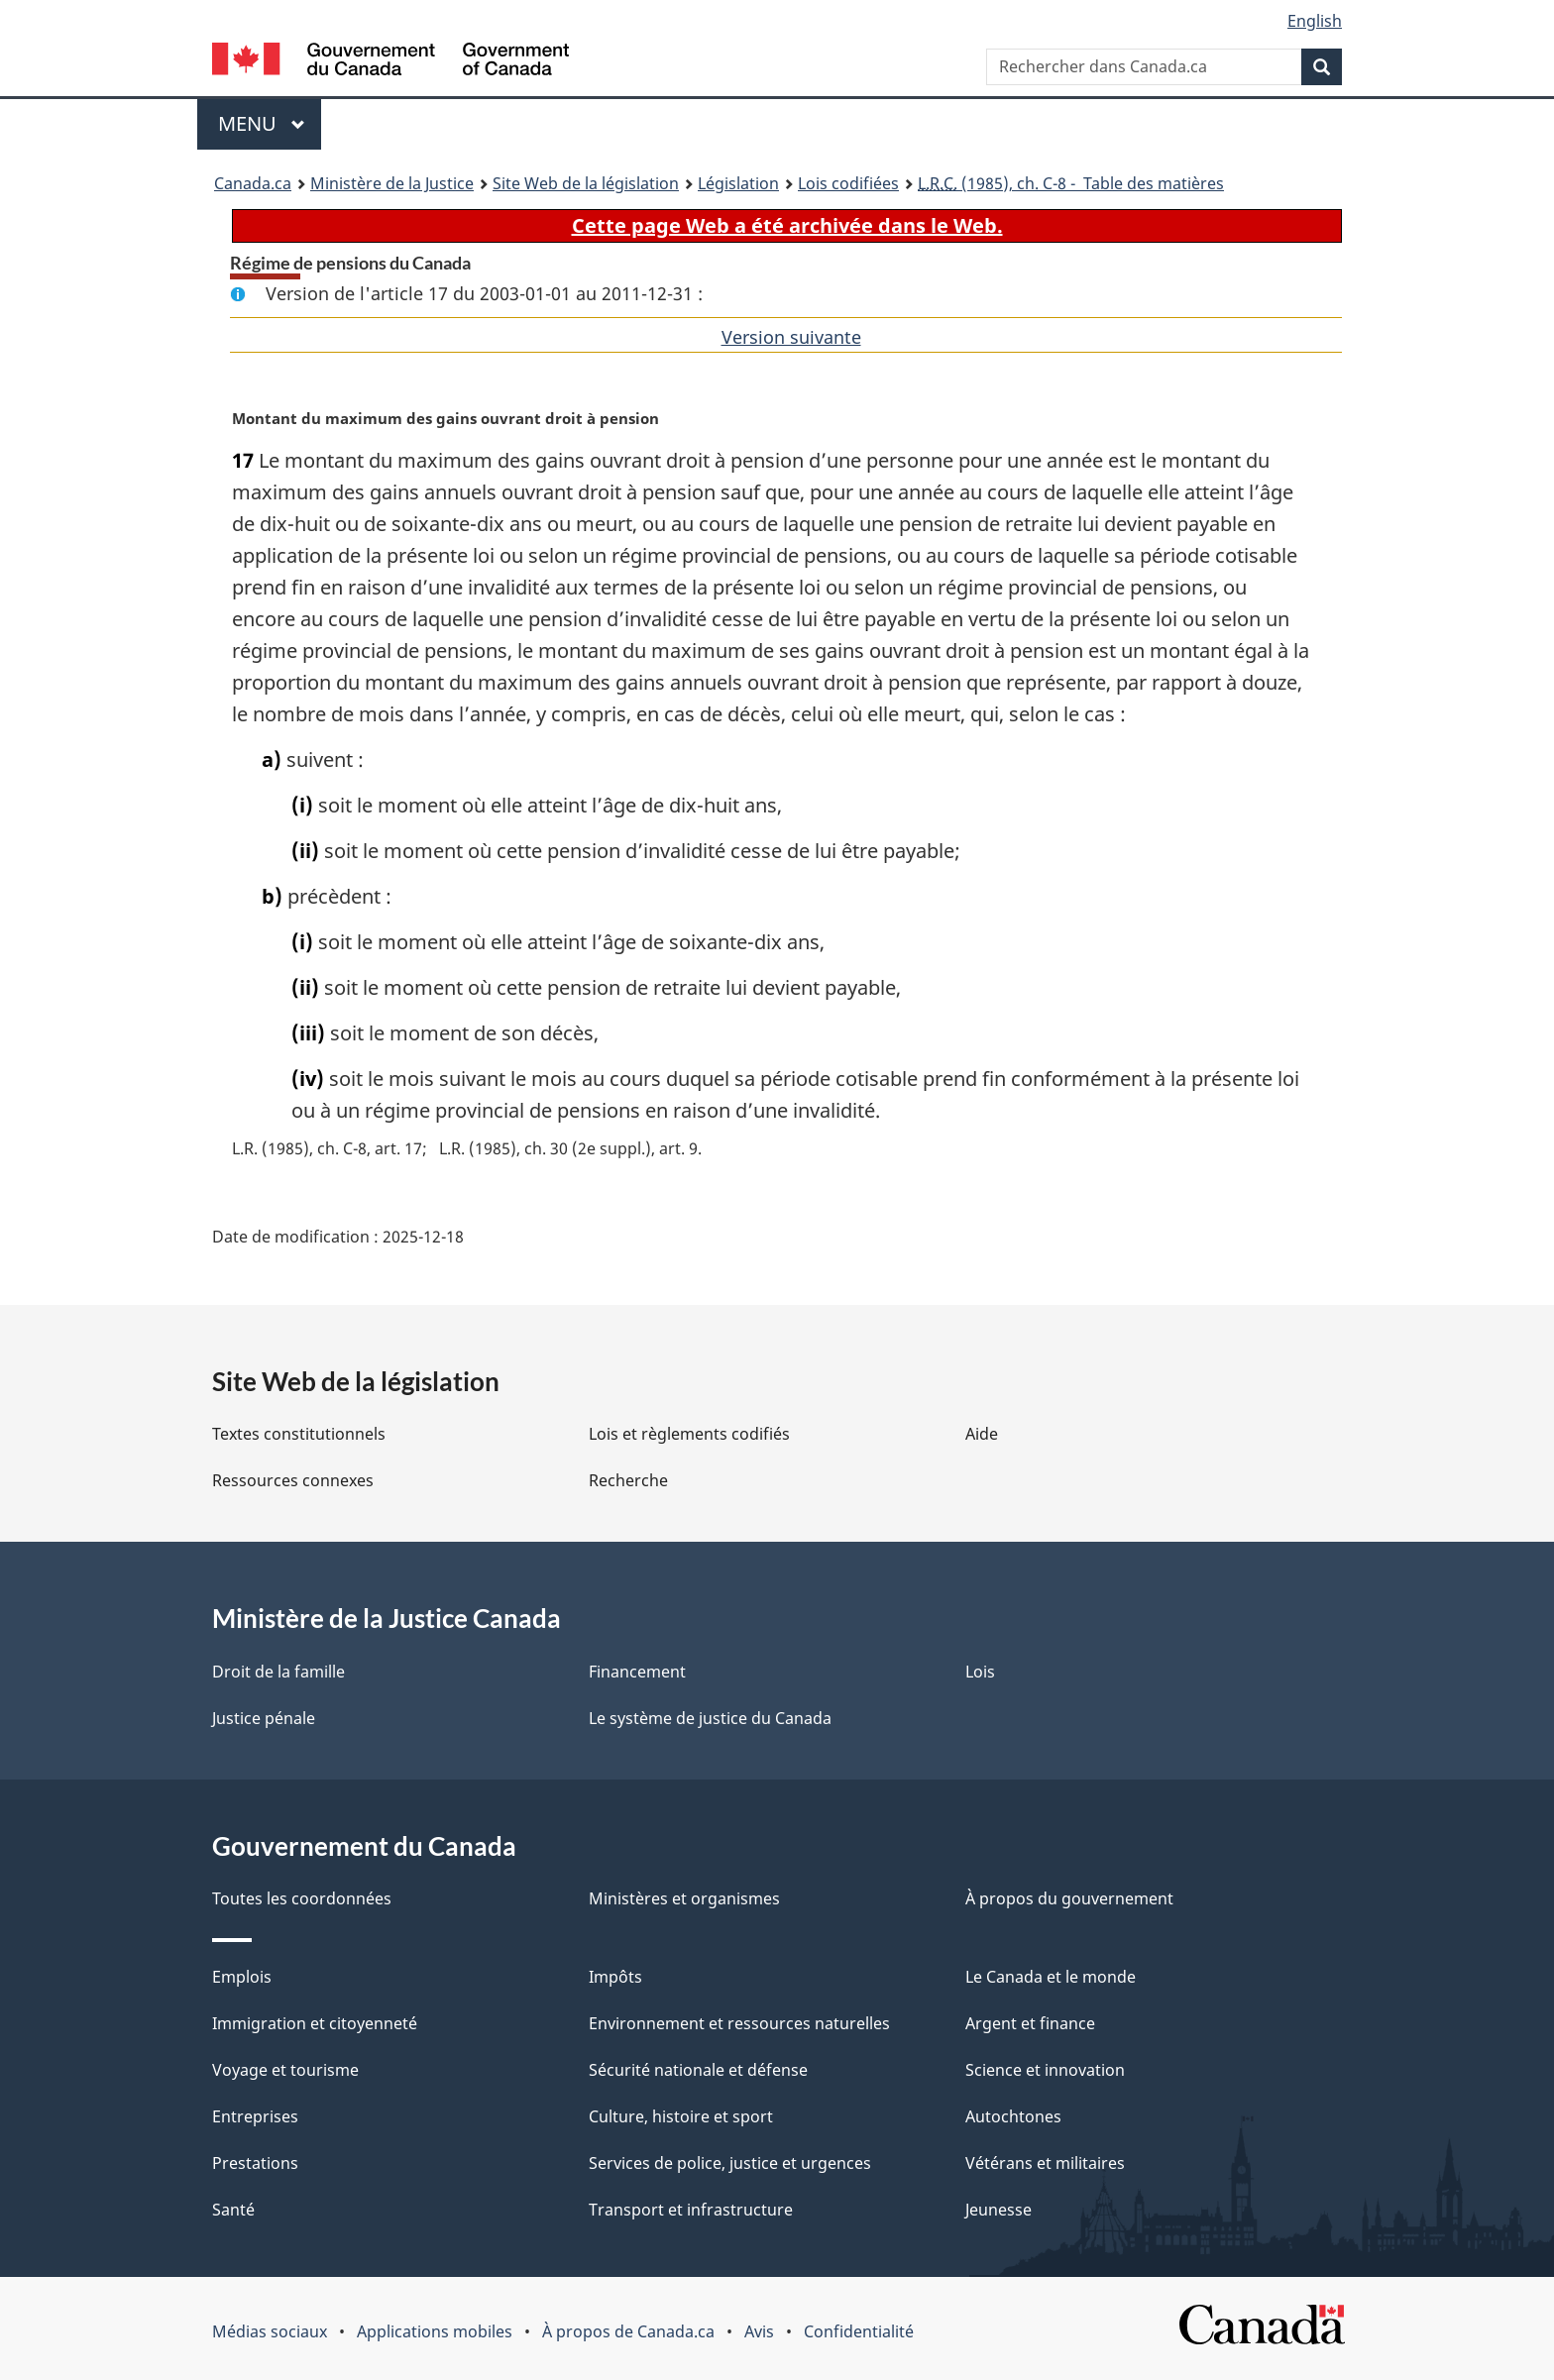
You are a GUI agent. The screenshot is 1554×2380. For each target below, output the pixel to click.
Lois (980, 1671)
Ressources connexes (293, 1480)
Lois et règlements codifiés (689, 1434)
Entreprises (255, 2116)
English (1314, 21)
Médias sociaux (269, 2331)
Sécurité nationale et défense (698, 2070)
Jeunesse (998, 2209)
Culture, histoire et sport (681, 2116)
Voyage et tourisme (285, 2070)
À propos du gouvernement (1069, 1898)
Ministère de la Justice (392, 183)
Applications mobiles (434, 2331)
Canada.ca (252, 183)
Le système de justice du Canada (710, 1718)
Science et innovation (1045, 2070)
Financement (637, 1671)
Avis (759, 2331)
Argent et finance (1030, 2023)
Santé (233, 2209)
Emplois (242, 1977)
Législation (738, 183)
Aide (981, 1434)
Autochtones (1013, 2116)
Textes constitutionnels (299, 1434)
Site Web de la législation (586, 183)
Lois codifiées (848, 183)
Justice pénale (263, 1718)
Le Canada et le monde (1050, 1977)
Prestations (255, 2163)
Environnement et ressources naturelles (739, 2023)
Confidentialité (859, 2331)
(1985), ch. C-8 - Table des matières (1071, 183)
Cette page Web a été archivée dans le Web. (787, 225)
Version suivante (791, 337)
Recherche (628, 1480)
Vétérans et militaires (1045, 2163)
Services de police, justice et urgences (730, 2163)
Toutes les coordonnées (301, 1898)
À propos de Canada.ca (628, 2331)
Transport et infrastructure (691, 2209)
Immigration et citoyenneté (314, 2023)
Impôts (615, 1977)
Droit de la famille (278, 1671)
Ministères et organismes (684, 1898)
